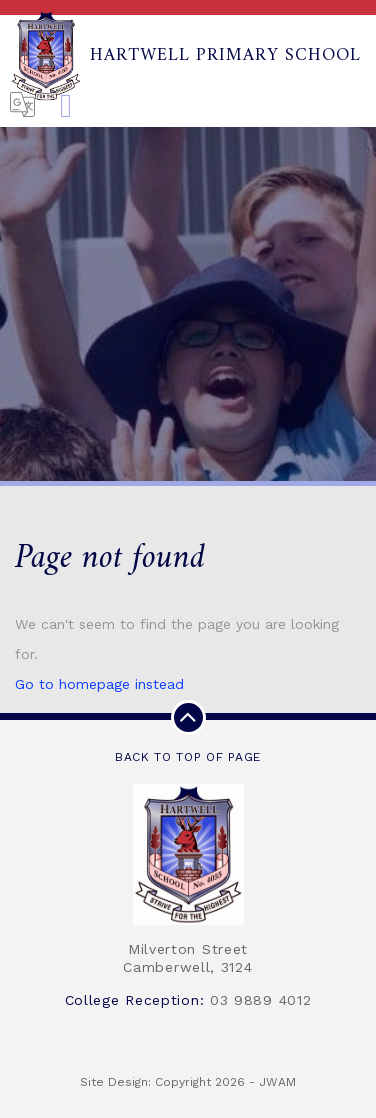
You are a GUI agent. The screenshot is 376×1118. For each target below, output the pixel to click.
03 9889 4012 (260, 1000)
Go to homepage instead (99, 684)
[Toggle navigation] (66, 107)
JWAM (277, 1082)
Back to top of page (188, 732)
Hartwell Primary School (185, 56)
